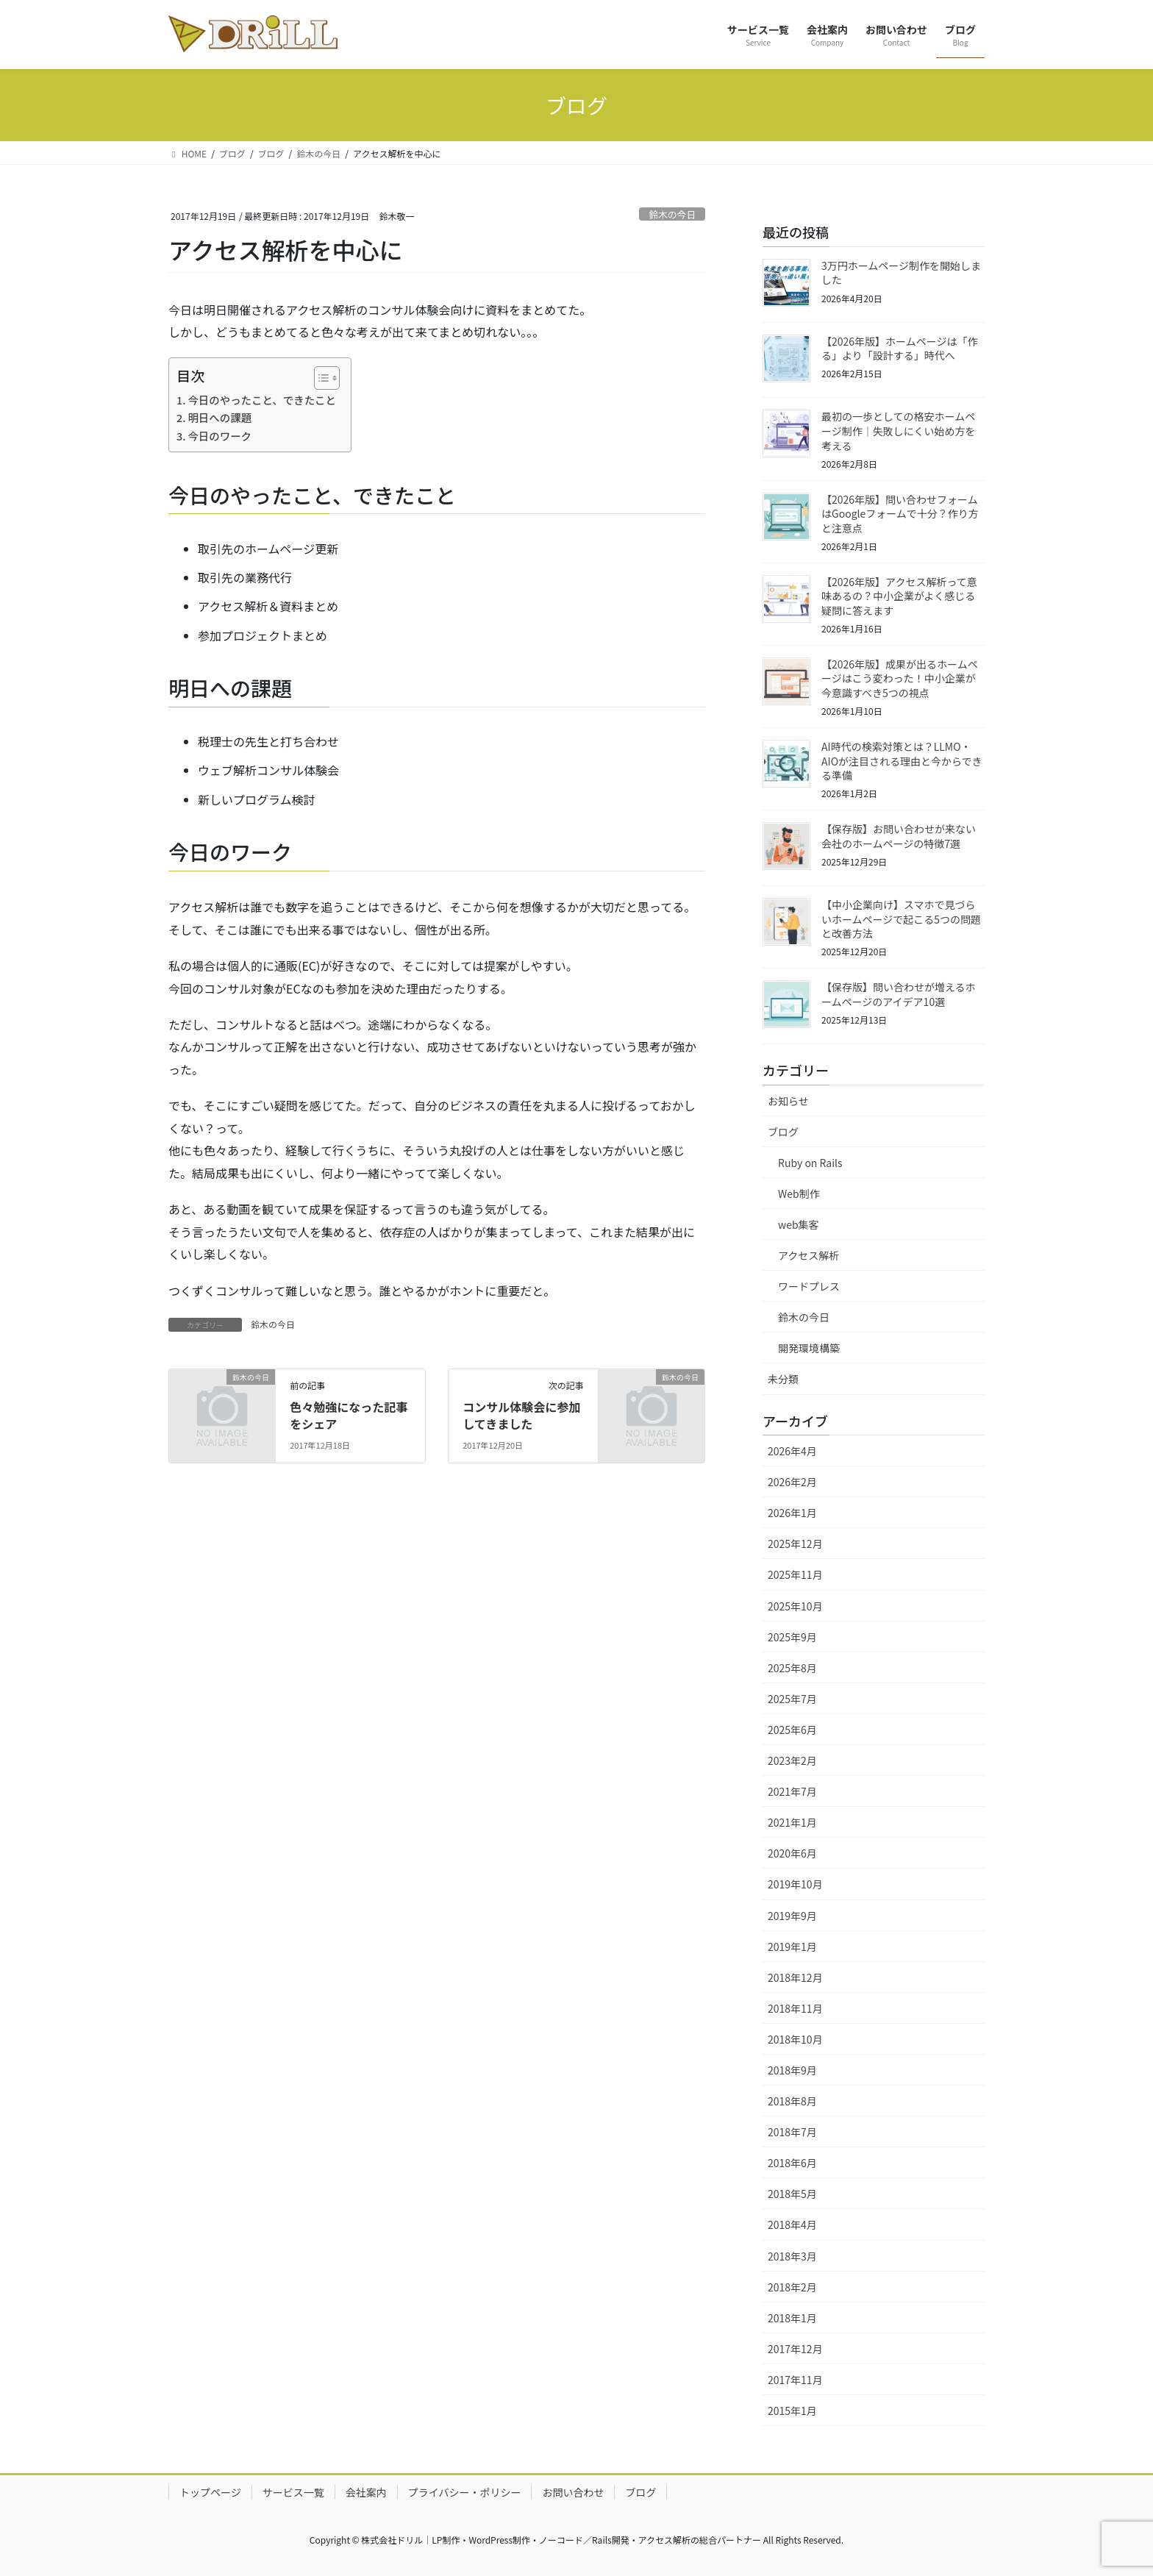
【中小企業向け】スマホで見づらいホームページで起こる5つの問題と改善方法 (901, 919)
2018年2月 (792, 2287)
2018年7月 (792, 2131)
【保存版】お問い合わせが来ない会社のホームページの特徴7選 (898, 836)
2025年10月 (795, 1606)
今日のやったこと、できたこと (262, 399)
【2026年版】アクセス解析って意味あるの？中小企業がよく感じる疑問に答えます (899, 596)
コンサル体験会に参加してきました (521, 1415)
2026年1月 (792, 1512)
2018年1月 (792, 2318)
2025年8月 (792, 1667)
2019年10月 (795, 1884)
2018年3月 (792, 2256)
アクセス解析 (808, 1255)
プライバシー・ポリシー (464, 2492)
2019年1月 (792, 1946)
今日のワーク (219, 435)
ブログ (783, 1131)
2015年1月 (792, 2410)
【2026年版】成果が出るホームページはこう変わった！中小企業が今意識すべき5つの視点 (899, 678)
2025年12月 (795, 1543)
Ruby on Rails (810, 1162)
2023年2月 (792, 1760)
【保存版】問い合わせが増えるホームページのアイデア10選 (898, 994)
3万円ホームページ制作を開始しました (901, 273)
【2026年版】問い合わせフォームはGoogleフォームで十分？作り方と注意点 (900, 513)
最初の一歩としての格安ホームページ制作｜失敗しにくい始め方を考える (898, 430)
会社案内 (366, 2492)
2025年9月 (792, 1637)
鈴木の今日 (672, 214)
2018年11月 (795, 2008)
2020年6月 (792, 1853)
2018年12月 (795, 1977)
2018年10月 (795, 2039)
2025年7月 (792, 1698)
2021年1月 (792, 1822)
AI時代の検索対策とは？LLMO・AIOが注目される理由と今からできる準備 (901, 760)
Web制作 (799, 1193)
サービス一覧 (293, 2492)
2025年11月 (795, 1574)
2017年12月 (795, 2348)
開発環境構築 (809, 1348)
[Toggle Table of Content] (319, 377)
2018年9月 (792, 2070)
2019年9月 (792, 1915)
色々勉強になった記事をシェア (348, 1415)
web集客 (798, 1224)
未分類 (783, 1378)
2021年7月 (792, 1791)
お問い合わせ (573, 2492)
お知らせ (788, 1100)
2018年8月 (792, 2101)
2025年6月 (792, 1729)
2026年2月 (792, 1481)
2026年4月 (792, 1451)
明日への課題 (219, 417)
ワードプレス (809, 1286)
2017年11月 (795, 2379)
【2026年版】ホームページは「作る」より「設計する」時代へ (899, 348)
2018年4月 (792, 2224)
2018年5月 (792, 2193)
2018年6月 (792, 2162)
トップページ (210, 2492)
